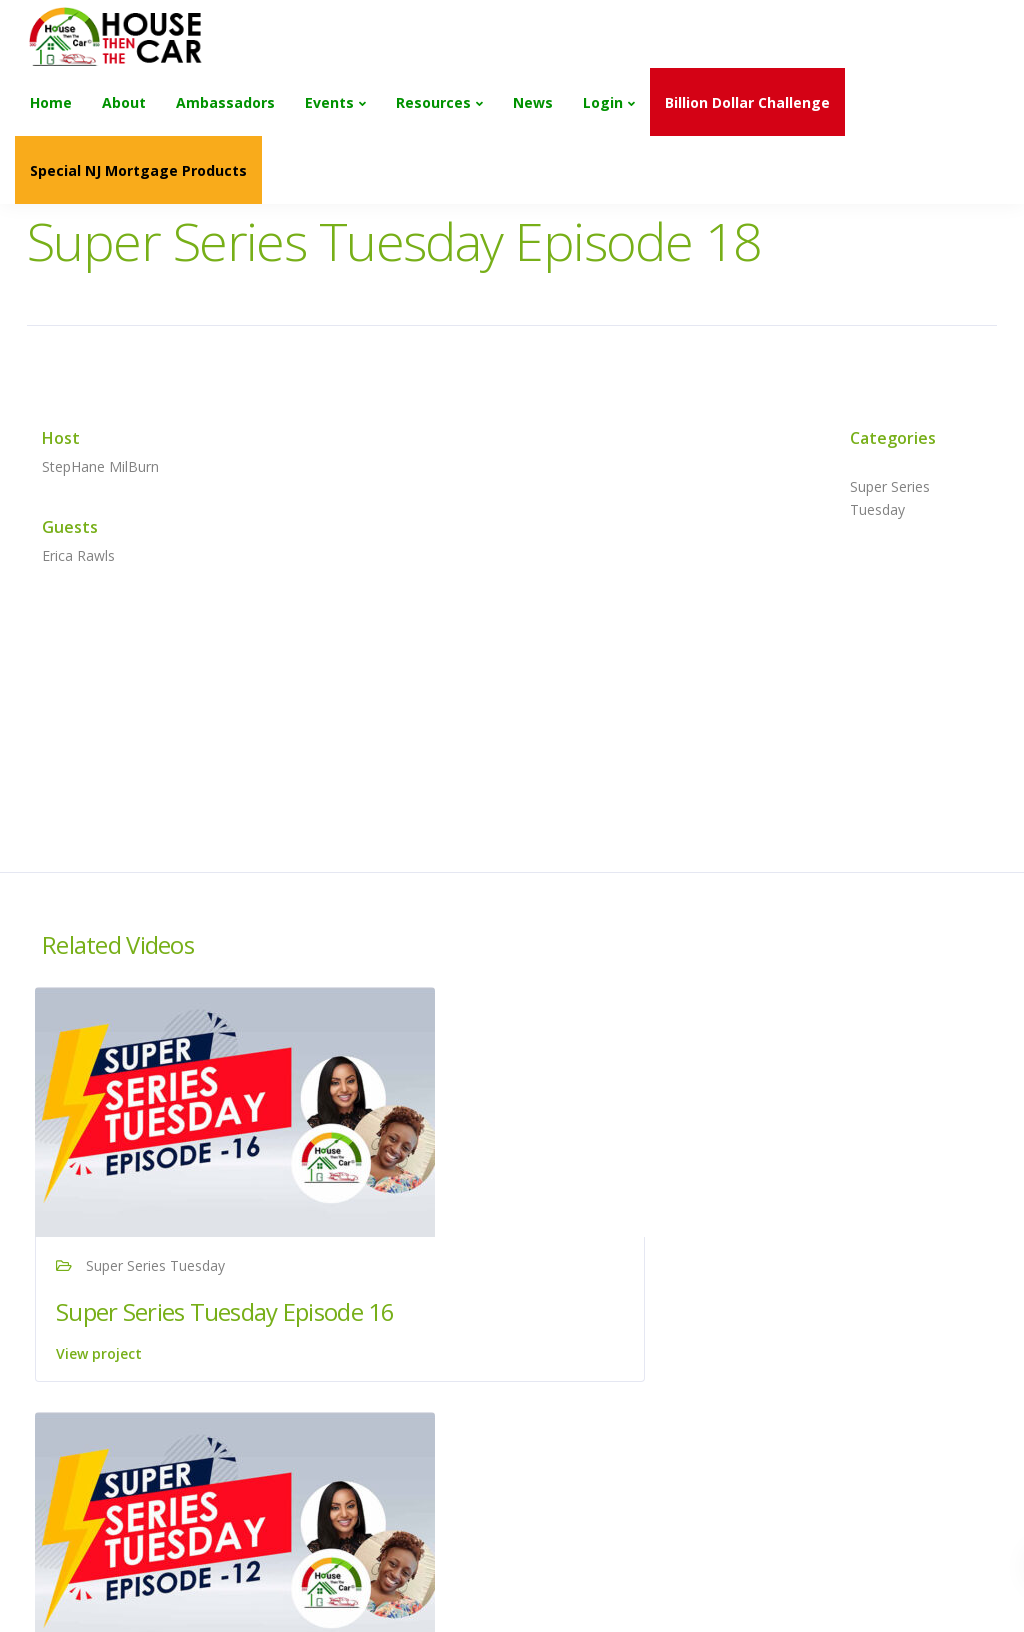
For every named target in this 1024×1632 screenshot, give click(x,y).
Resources (433, 102)
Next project (889, 1567)
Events (329, 102)
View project (106, 1384)
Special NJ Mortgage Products (138, 170)
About (124, 102)
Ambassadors (225, 102)
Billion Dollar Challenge (747, 102)
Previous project (147, 1567)
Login (603, 102)
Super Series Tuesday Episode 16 (174, 1327)
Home (51, 102)
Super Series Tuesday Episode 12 (497, 1327)
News (533, 102)
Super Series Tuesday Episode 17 (821, 1327)
